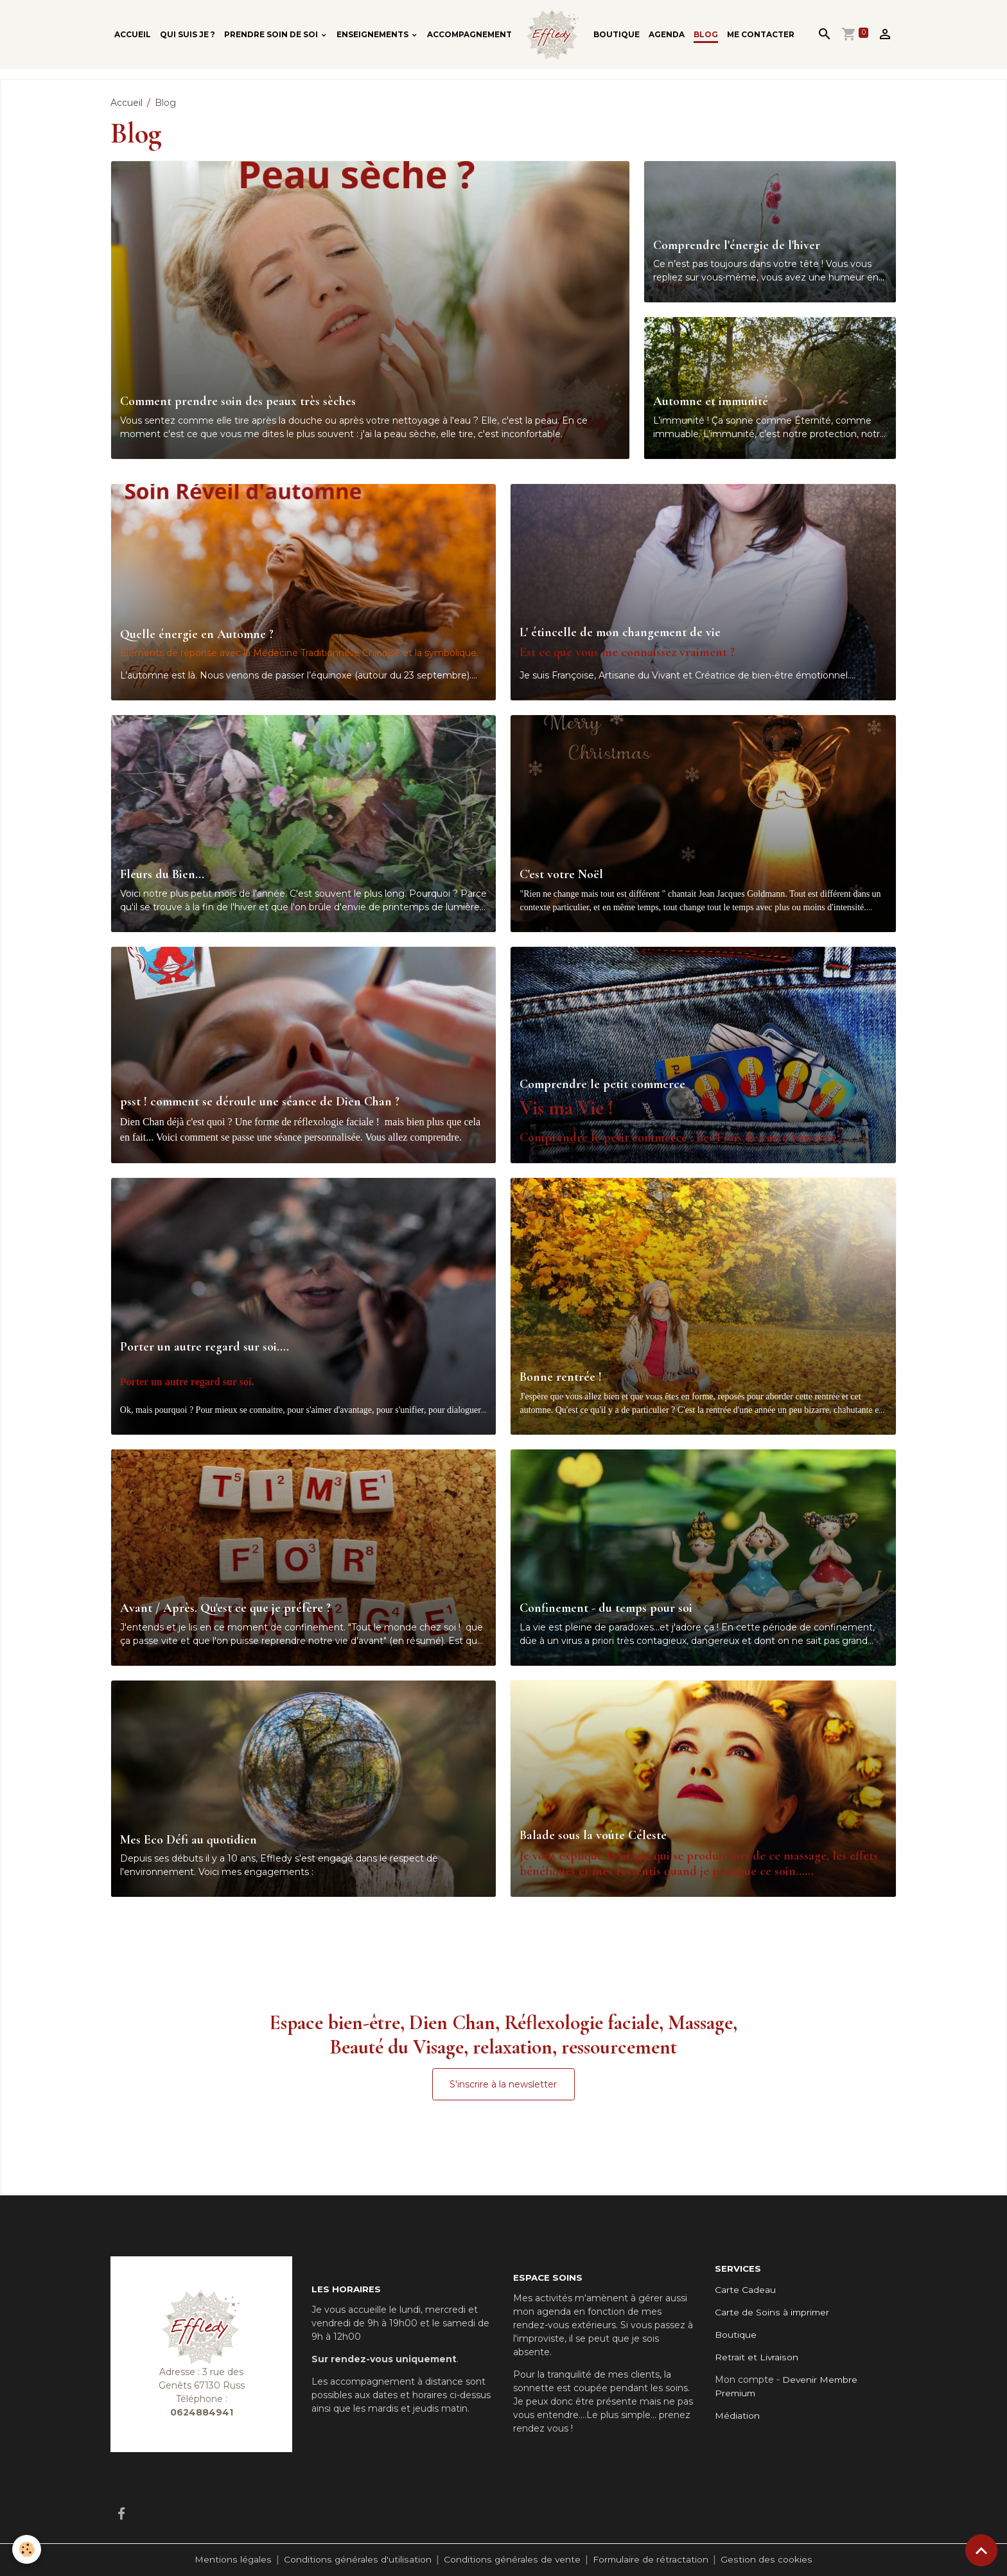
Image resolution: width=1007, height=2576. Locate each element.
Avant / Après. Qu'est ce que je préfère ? (225, 1608)
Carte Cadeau (745, 2289)
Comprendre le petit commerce (602, 1084)
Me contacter (760, 34)
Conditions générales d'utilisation (358, 2559)
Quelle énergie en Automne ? (197, 634)
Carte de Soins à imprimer (773, 2312)
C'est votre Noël (561, 874)
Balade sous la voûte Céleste (593, 1835)
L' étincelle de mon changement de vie (620, 632)
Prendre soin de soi (272, 34)
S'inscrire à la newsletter (503, 2084)
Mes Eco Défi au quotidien (188, 1840)
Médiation (737, 2415)
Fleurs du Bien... (162, 874)
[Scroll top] (981, 2550)
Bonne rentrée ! (561, 1377)
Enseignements (373, 34)
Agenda (667, 34)
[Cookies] (27, 2549)
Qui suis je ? (187, 34)
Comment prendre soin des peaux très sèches (238, 401)
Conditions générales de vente (511, 2559)
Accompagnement (469, 34)
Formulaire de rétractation (650, 2559)
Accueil (132, 34)
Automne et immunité (710, 401)
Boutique (616, 34)
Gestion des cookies (766, 2559)
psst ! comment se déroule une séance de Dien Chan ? (259, 1101)
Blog (706, 34)
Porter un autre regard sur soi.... (204, 1347)
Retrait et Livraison (756, 2357)
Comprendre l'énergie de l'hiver (736, 245)
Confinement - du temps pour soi (606, 1608)
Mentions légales (234, 2559)
